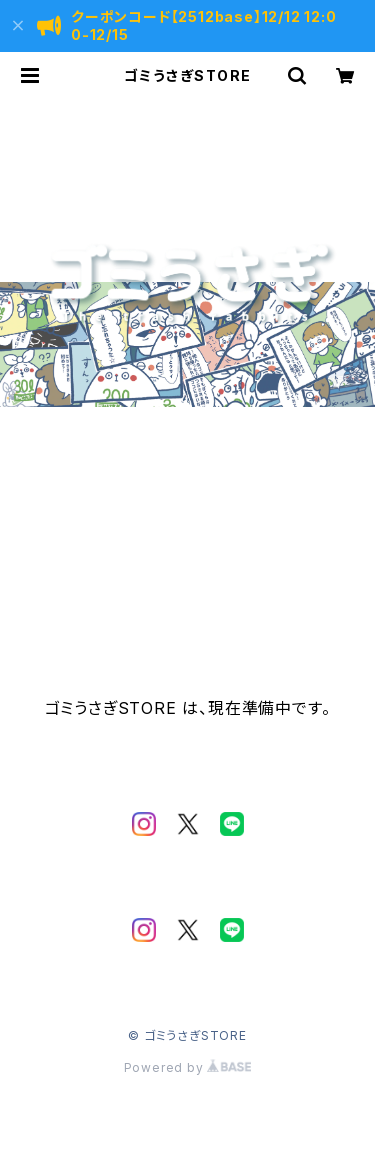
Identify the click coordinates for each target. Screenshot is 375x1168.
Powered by (188, 1067)
